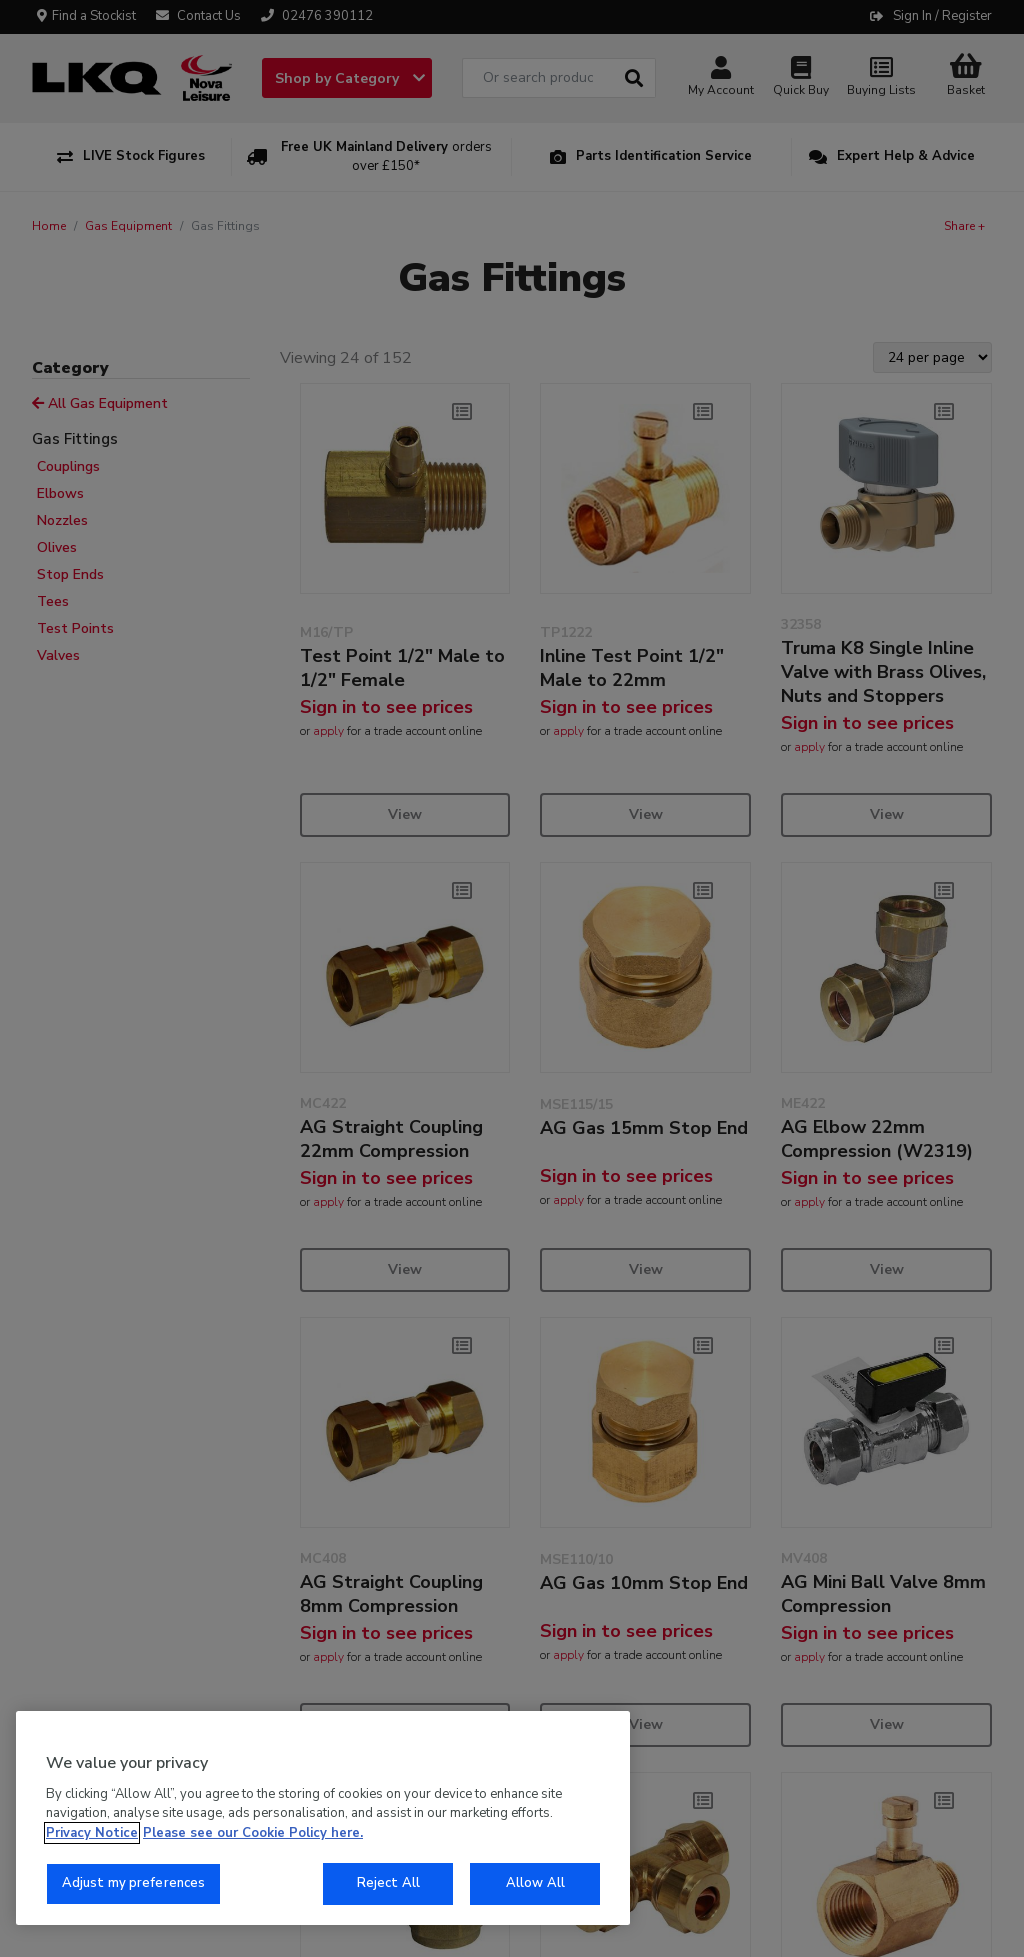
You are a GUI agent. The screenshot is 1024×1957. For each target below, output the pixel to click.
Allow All (535, 1883)
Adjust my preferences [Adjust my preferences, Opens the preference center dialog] (134, 1883)
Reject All (388, 1883)
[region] (323, 1818)
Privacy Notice (92, 1833)
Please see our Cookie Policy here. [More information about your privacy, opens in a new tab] (253, 1833)
